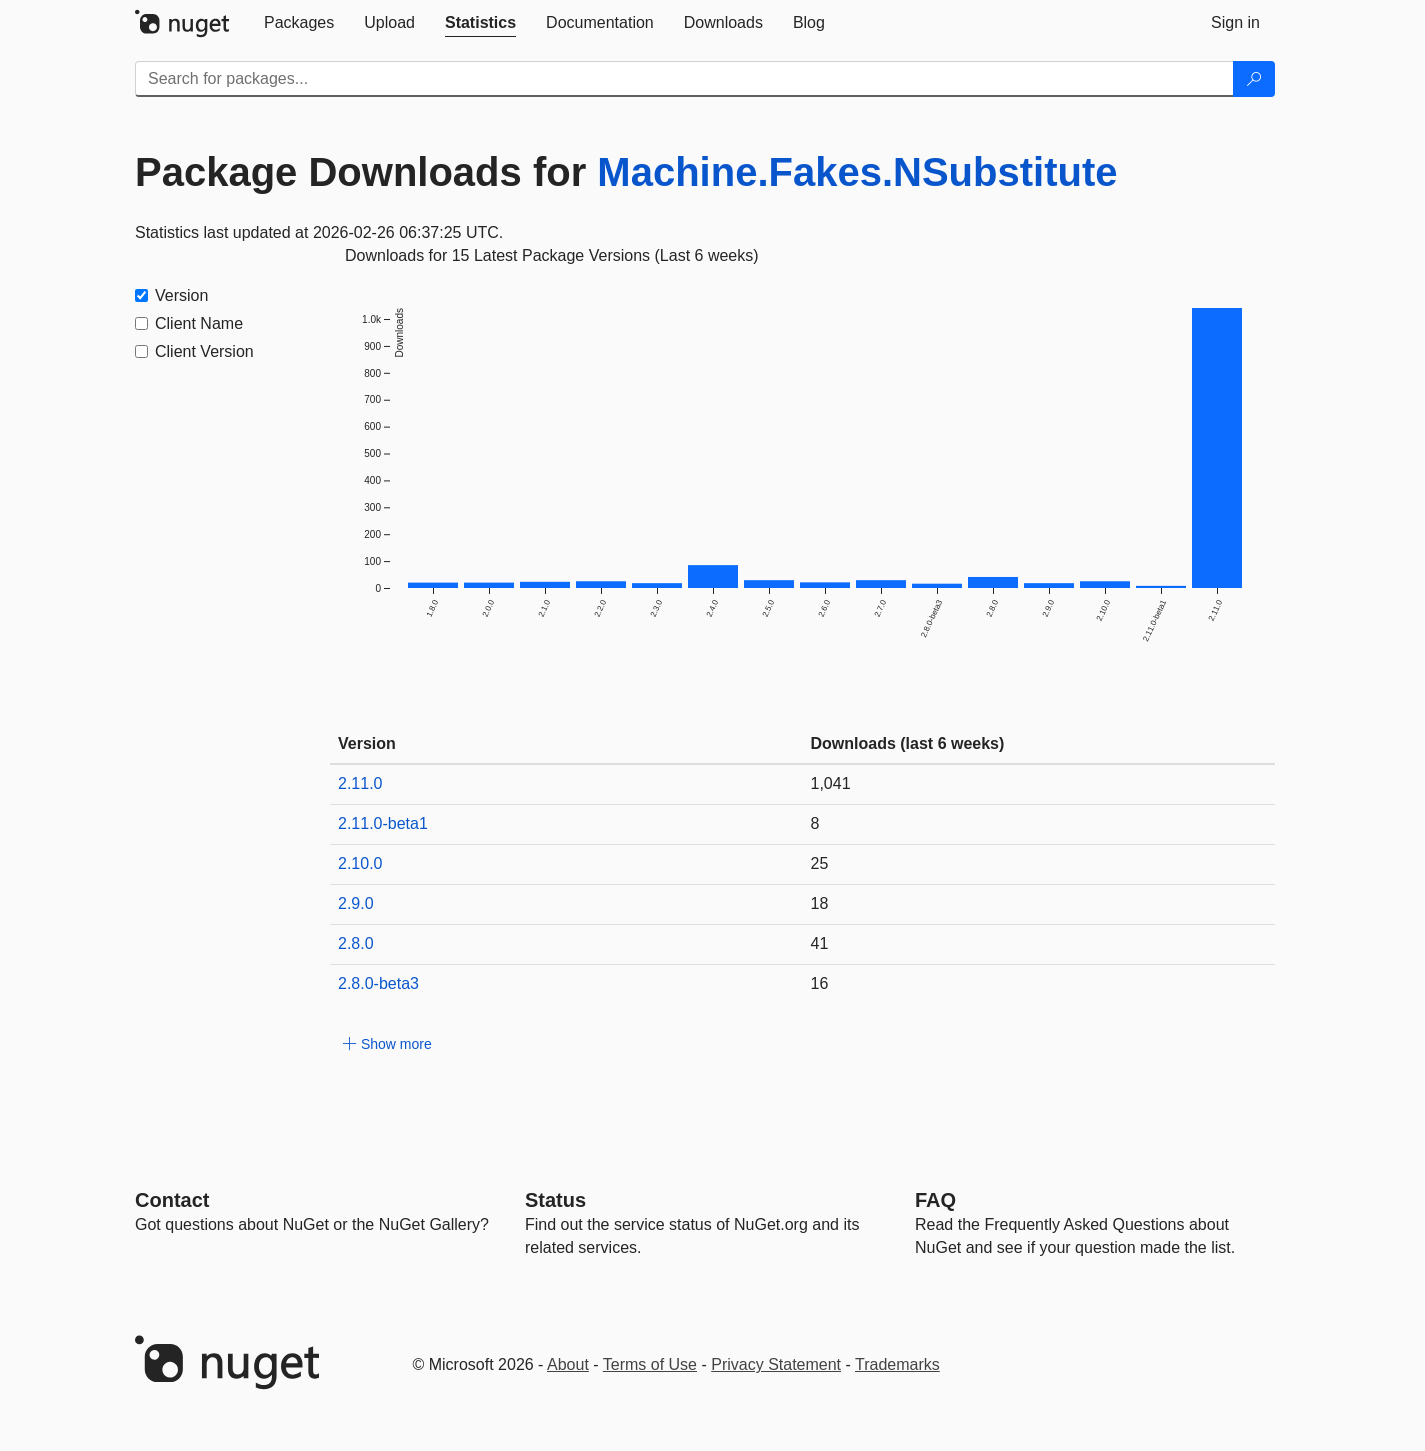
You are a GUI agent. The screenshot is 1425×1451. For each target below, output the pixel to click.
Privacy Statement (776, 1364)
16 (820, 983)
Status (555, 1200)
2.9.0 (356, 903)
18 (820, 903)
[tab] (299, 23)
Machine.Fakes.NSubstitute (857, 172)
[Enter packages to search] (684, 79)
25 (820, 863)
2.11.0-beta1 (383, 823)
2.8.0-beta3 (378, 983)
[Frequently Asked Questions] (935, 1200)
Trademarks (897, 1364)
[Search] (1254, 79)
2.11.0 (360, 783)
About (568, 1364)
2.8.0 (356, 943)
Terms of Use (650, 1364)
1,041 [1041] (831, 783)
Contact (172, 1200)
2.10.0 (360, 863)
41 (820, 943)
